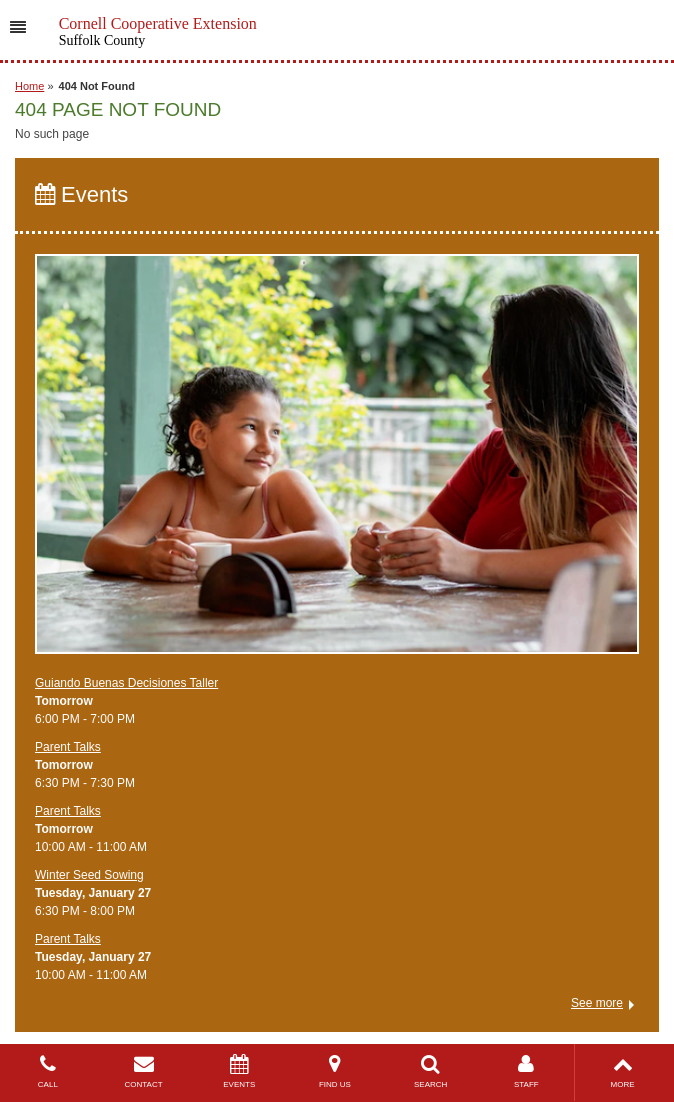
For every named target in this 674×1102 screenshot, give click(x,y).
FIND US (335, 1071)
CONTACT (144, 1071)
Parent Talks (68, 747)
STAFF (527, 1071)
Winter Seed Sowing (89, 875)
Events (81, 194)
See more (597, 1003)
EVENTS (239, 1071)
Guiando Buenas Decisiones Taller (126, 683)
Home (29, 86)
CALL (48, 1071)
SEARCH (431, 1071)
